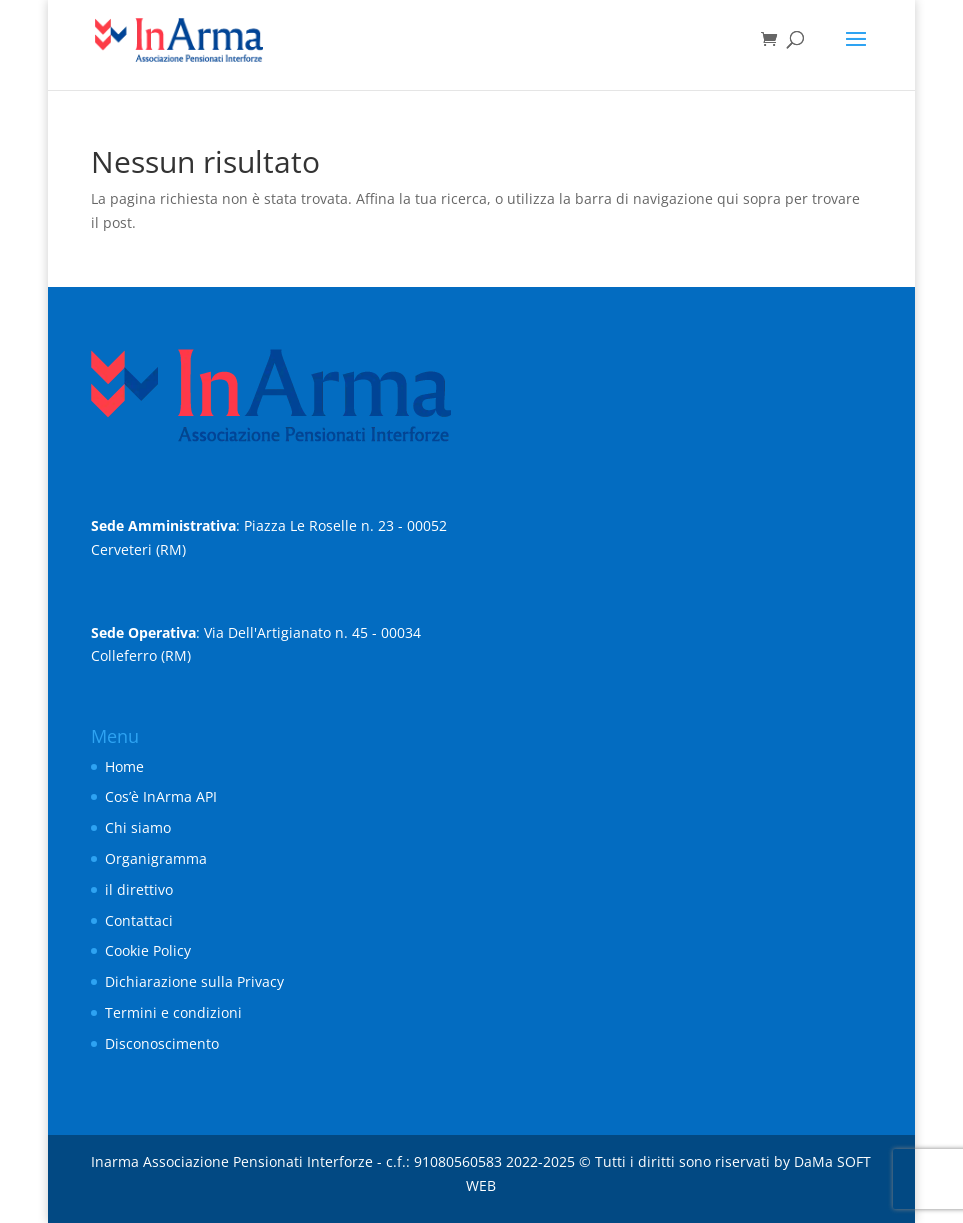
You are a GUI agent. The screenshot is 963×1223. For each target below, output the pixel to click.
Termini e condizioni (173, 1012)
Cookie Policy (148, 950)
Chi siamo (138, 827)
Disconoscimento (162, 1043)
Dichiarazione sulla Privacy (194, 981)
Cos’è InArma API (161, 796)
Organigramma (156, 858)
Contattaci (139, 920)
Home (124, 766)
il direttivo (139, 889)
